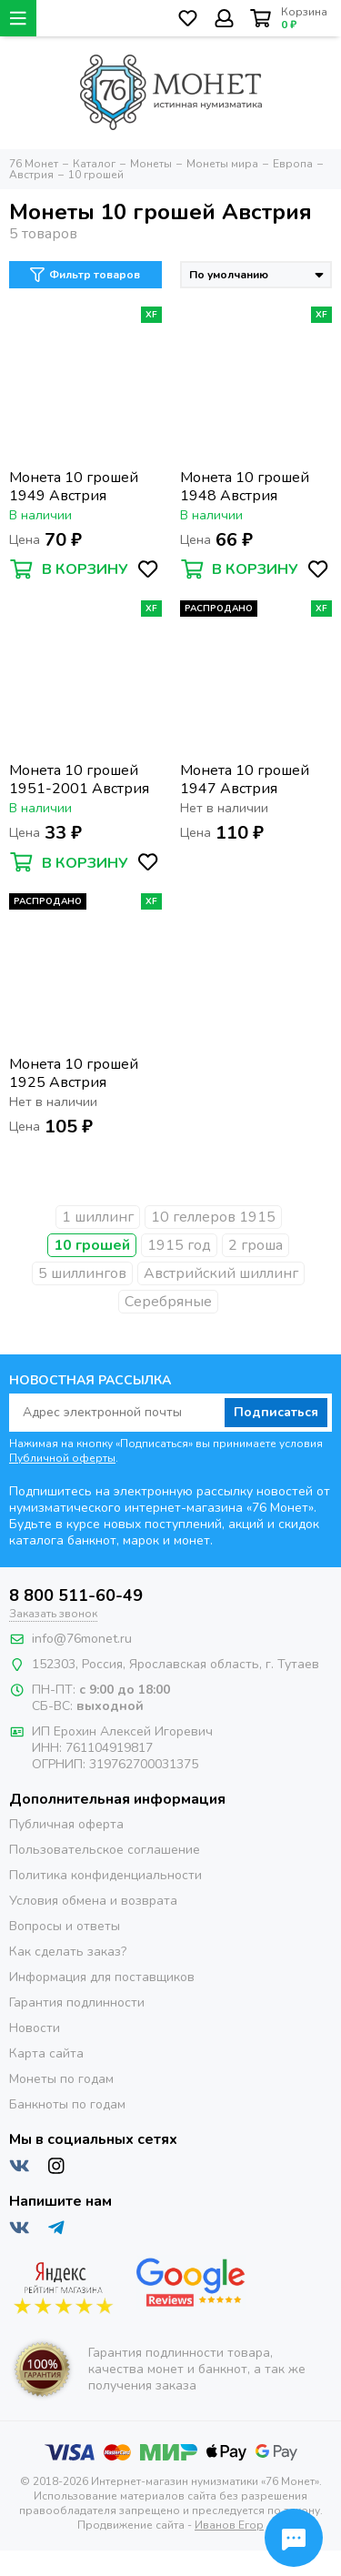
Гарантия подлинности (77, 2002)
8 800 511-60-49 (76, 1595)
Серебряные (168, 1302)
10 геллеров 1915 (213, 1217)
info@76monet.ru (82, 1638)
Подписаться (276, 1412)
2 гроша (255, 1245)
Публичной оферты (62, 1458)
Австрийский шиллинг (221, 1273)
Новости (34, 2028)
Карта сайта (46, 2053)
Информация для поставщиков (102, 1977)
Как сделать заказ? (67, 1951)
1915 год (179, 1245)
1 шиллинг (98, 1217)
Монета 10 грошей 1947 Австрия (244, 779)
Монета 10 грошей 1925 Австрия (73, 1073)
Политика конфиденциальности (105, 1875)
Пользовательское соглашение (104, 1849)
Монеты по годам (61, 2079)
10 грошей (92, 1245)
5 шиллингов (82, 1273)
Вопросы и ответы (64, 1926)
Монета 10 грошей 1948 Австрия (244, 486)
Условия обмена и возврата (93, 1900)
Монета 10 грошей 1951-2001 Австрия (79, 779)
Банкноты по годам (67, 2104)
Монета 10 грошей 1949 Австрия (73, 486)
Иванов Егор (229, 2525)
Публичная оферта (66, 1824)
